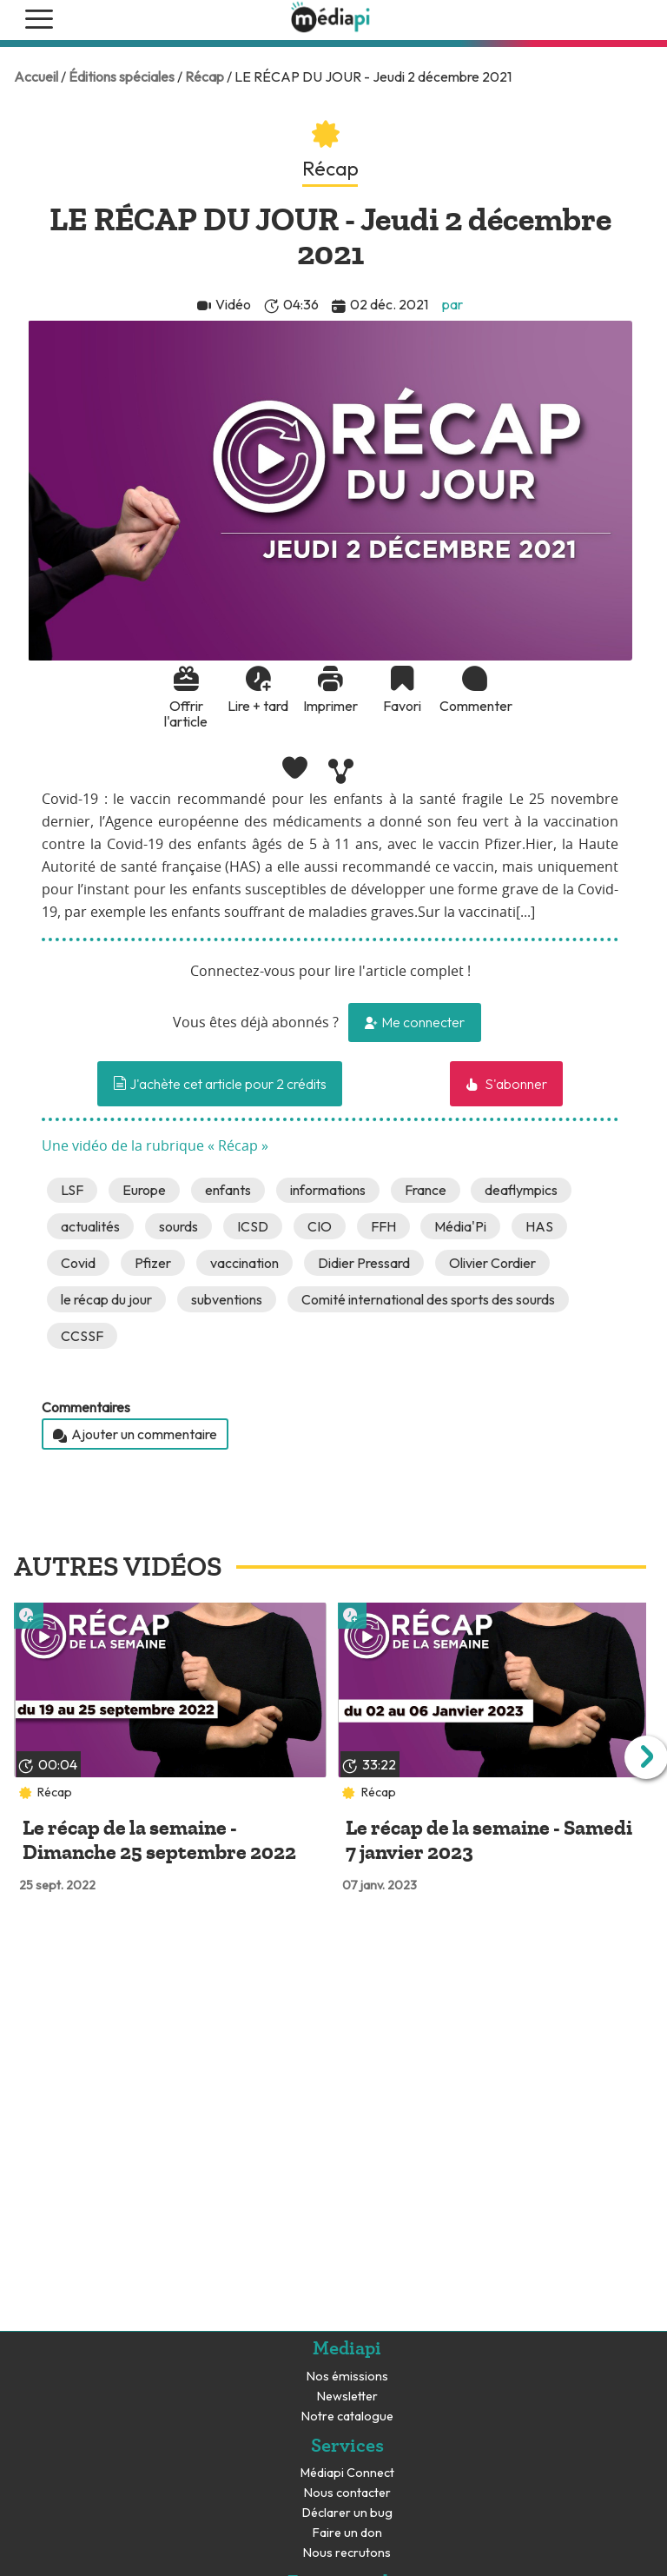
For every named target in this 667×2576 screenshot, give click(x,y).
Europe (144, 1189)
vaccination (244, 1262)
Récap (204, 76)
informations (328, 1189)
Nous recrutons (347, 2553)
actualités (90, 1226)
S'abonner (514, 1083)
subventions (226, 1299)
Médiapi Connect (347, 2473)
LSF (72, 1189)
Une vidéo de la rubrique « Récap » (155, 1146)
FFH (383, 1226)
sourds (178, 1226)
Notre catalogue (347, 2416)
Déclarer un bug (347, 2513)
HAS (539, 1226)
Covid (78, 1262)
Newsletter (347, 2396)
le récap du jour (106, 1299)
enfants (228, 1189)
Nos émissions (347, 2376)
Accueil (36, 76)
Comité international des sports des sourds (428, 1299)
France (425, 1189)
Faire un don (347, 2533)
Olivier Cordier (492, 1262)
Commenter (474, 705)
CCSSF (82, 1335)
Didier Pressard (364, 1262)
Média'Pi (460, 1226)
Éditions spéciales (122, 76)
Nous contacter (347, 2493)
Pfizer (153, 1262)
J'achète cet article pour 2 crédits (220, 1083)
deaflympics (521, 1189)
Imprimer (330, 705)
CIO (319, 1226)
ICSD (252, 1226)
